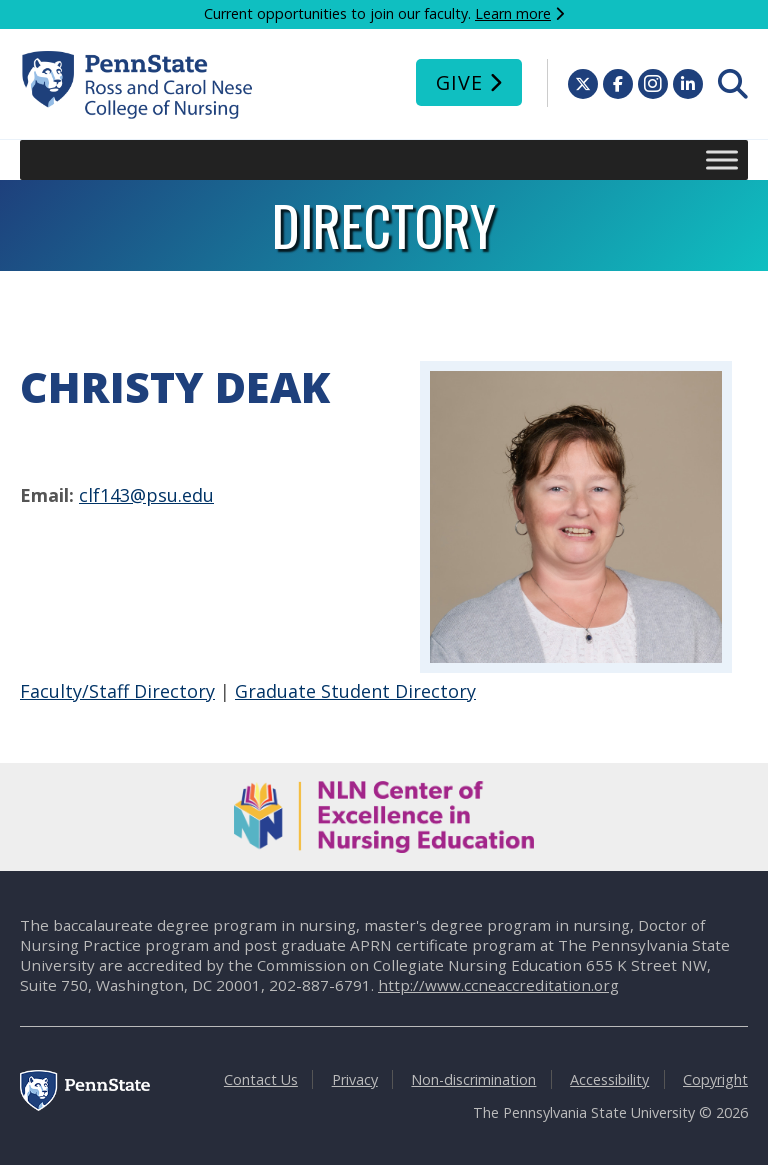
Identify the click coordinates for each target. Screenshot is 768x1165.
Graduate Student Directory (355, 691)
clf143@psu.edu (146, 495)
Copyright (715, 1079)
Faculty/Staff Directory (117, 691)
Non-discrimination (473, 1079)
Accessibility (609, 1079)
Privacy (355, 1079)
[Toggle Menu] (722, 159)
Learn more (513, 13)
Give (459, 82)
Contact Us (261, 1079)
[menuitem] (733, 84)
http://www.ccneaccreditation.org (498, 985)
